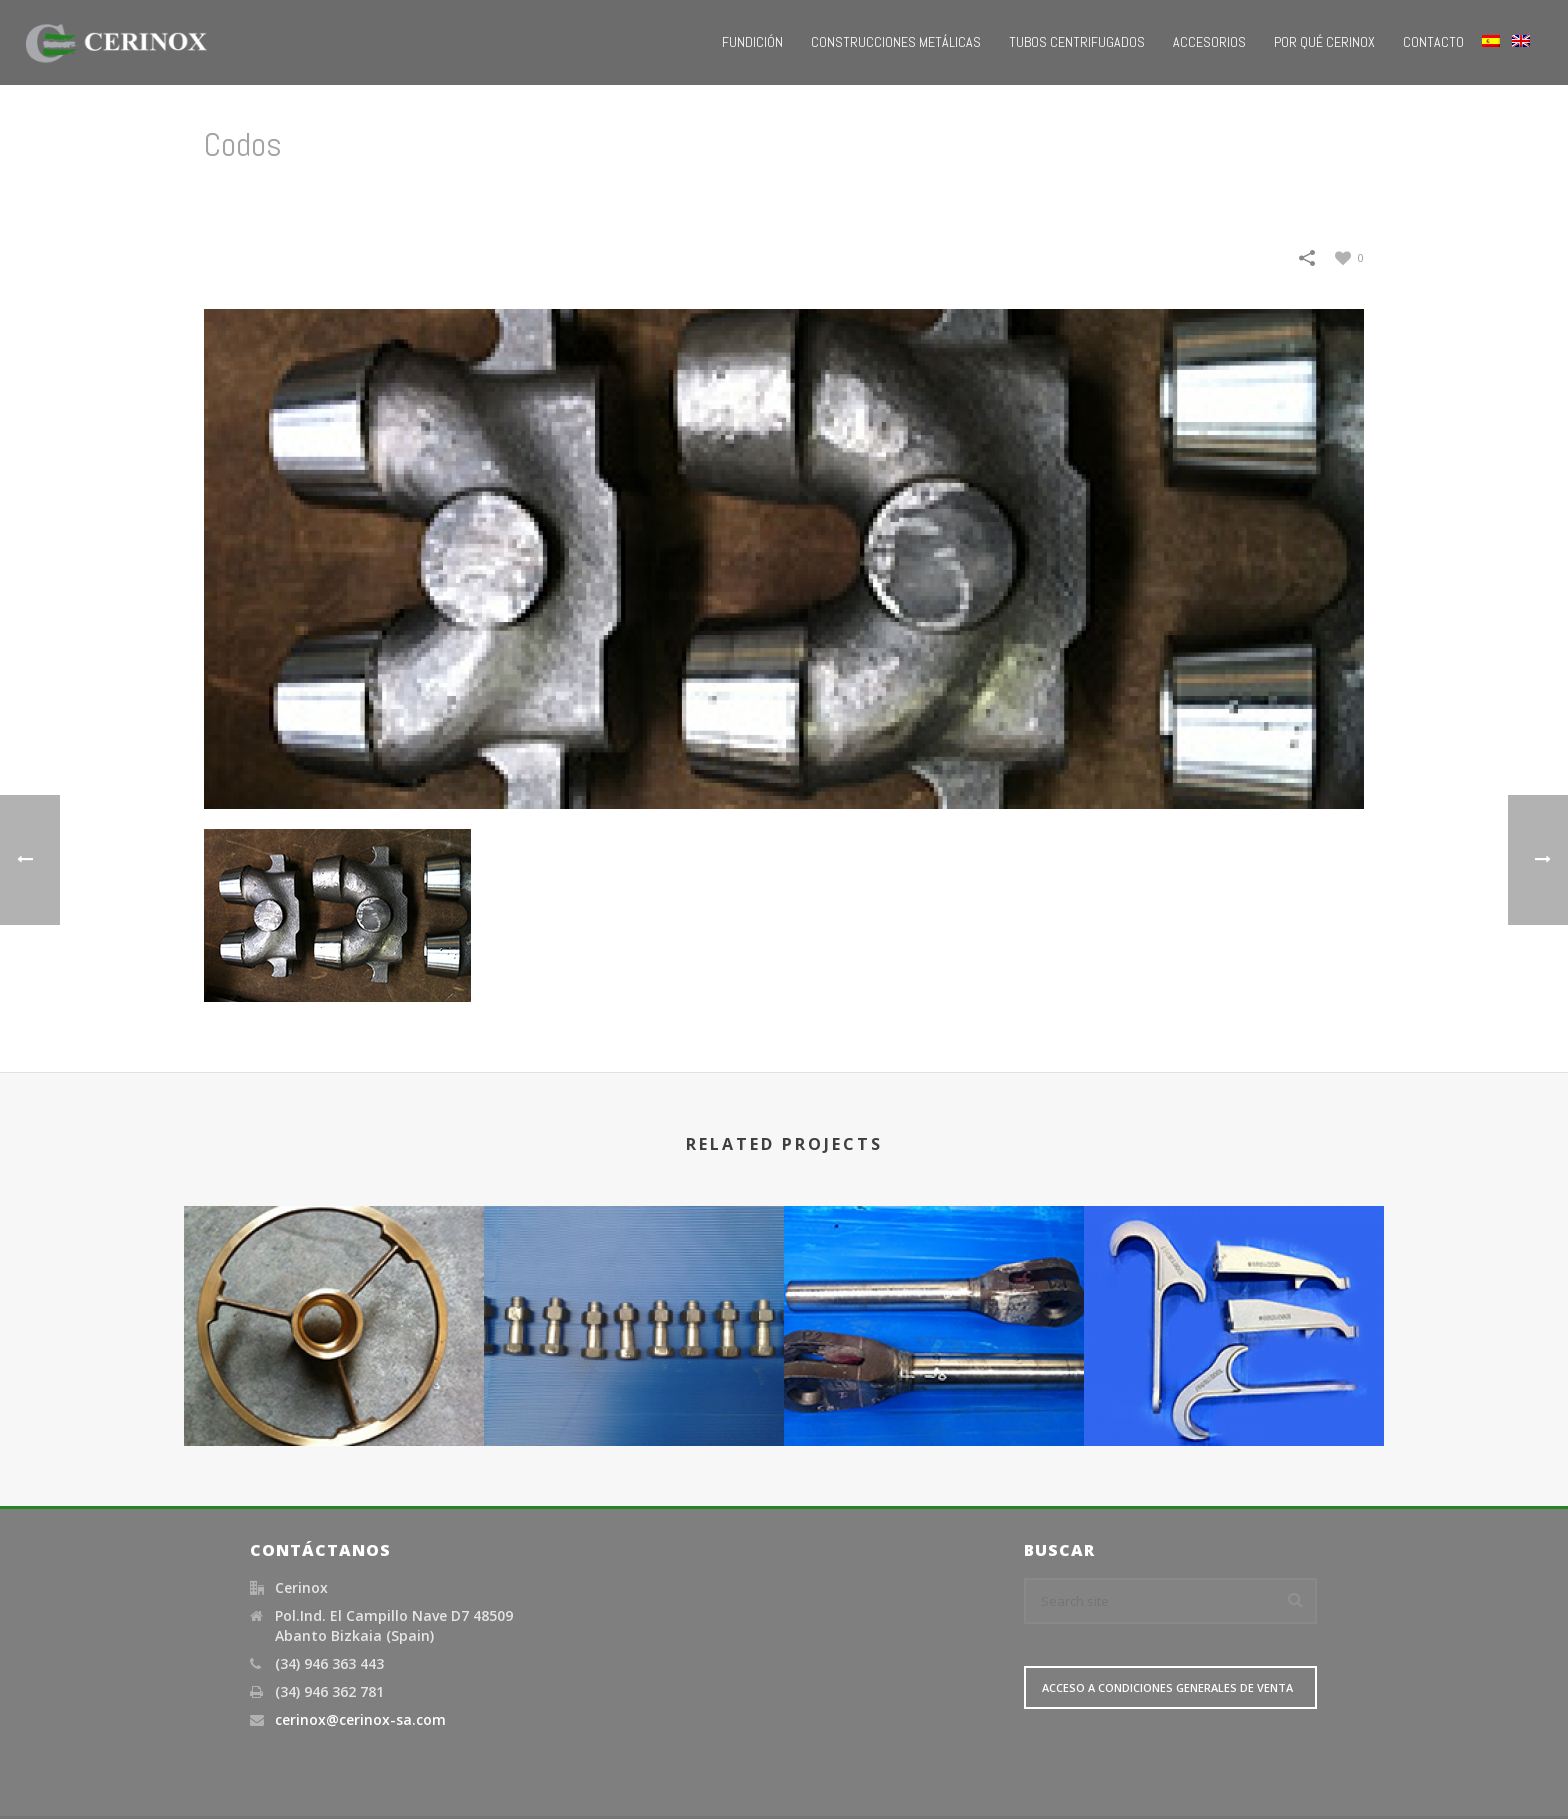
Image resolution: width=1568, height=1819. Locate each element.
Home (1088, 196)
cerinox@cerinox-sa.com (360, 1720)
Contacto (1433, 42)
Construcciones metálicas (896, 42)
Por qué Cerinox (1324, 42)
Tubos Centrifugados (1077, 42)
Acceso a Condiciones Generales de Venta (1167, 1687)
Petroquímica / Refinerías (1207, 196)
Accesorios (1209, 42)
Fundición (752, 42)
